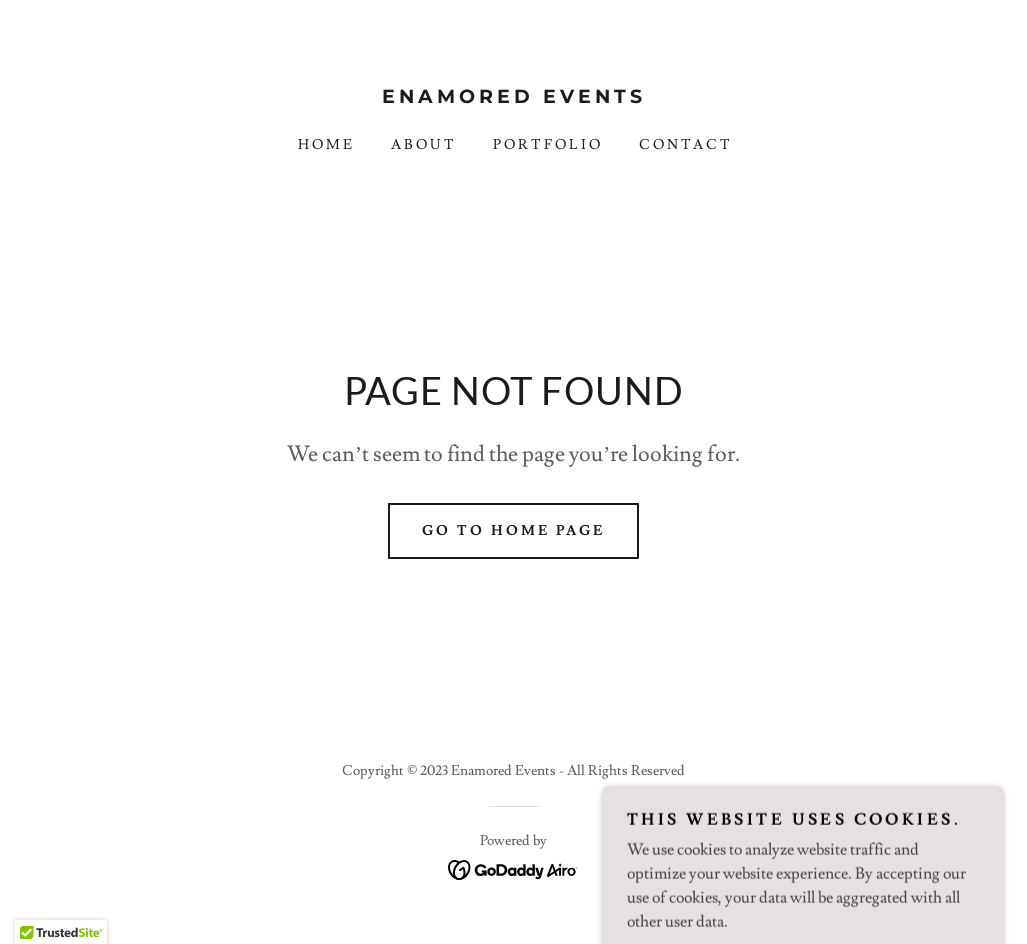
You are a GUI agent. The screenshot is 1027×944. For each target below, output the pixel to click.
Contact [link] (686, 145)
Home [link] (326, 145)
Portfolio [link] (548, 145)
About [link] (424, 145)
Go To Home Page (513, 531)
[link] (513, 98)
